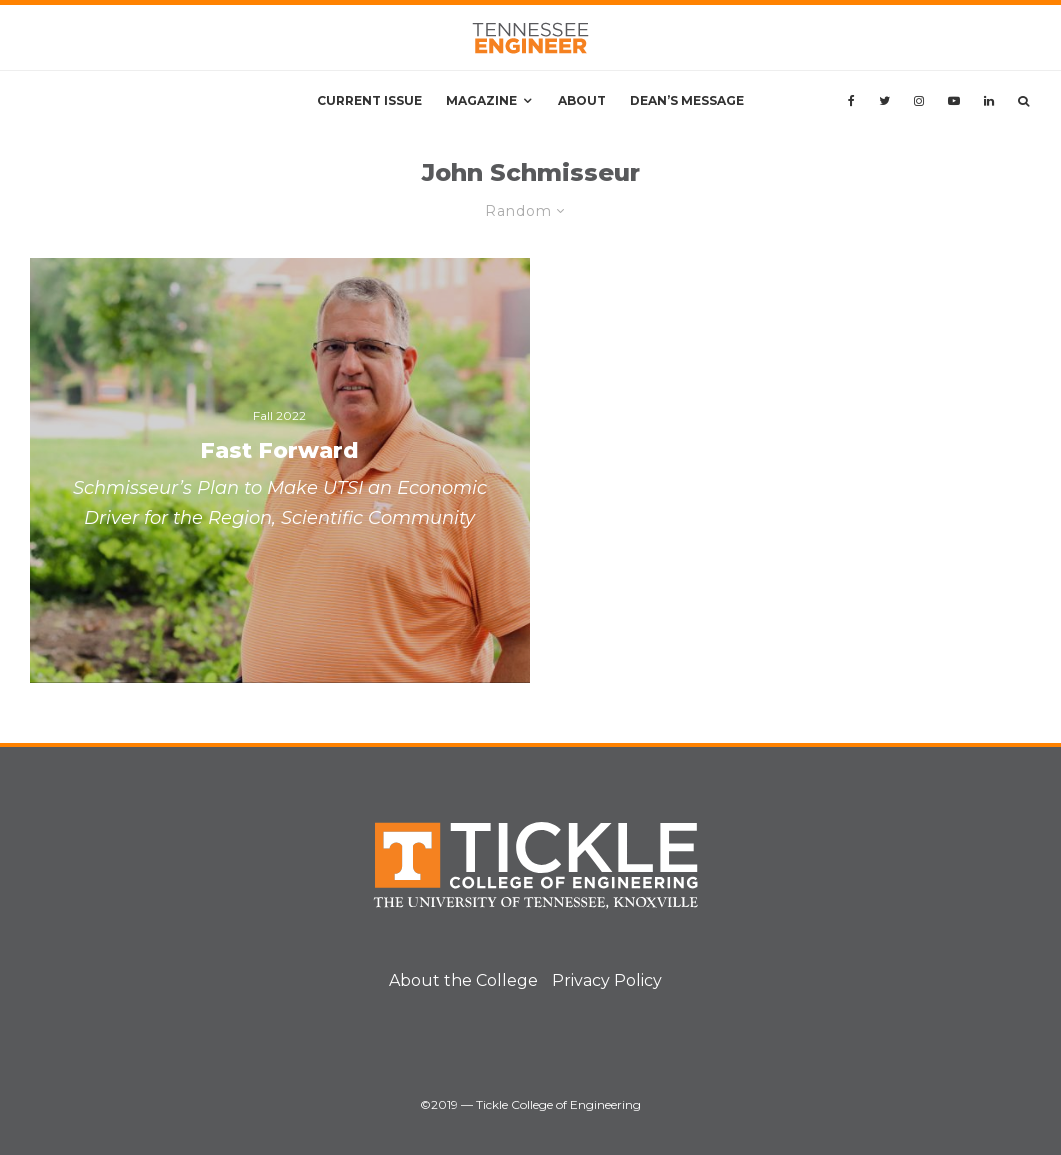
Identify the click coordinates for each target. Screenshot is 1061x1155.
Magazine (481, 100)
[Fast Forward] (280, 470)
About (582, 100)
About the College (463, 980)
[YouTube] (954, 101)
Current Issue (369, 100)
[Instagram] (919, 101)
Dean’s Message (687, 100)
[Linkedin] (989, 101)
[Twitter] (884, 101)
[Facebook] (851, 101)
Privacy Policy (607, 980)
